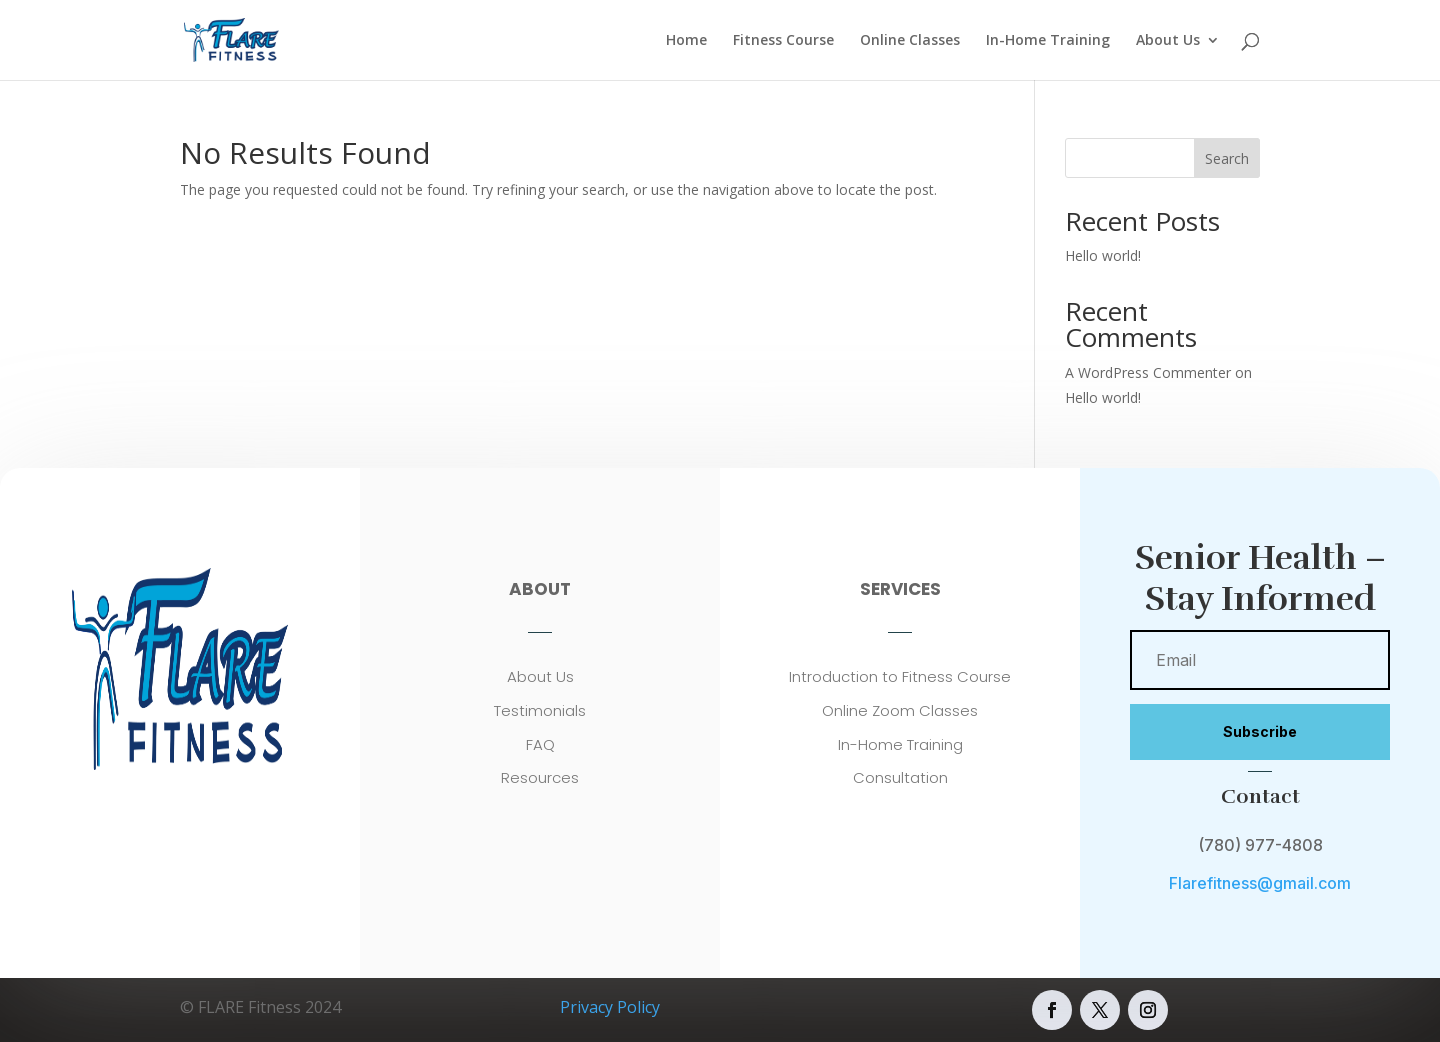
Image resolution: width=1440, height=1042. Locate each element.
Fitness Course (783, 41)
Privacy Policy (610, 1007)
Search (1227, 158)
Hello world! (1103, 255)
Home (686, 41)
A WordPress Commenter (1148, 372)
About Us (1168, 41)
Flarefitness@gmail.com (1260, 883)
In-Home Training (1048, 41)
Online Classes (910, 41)
